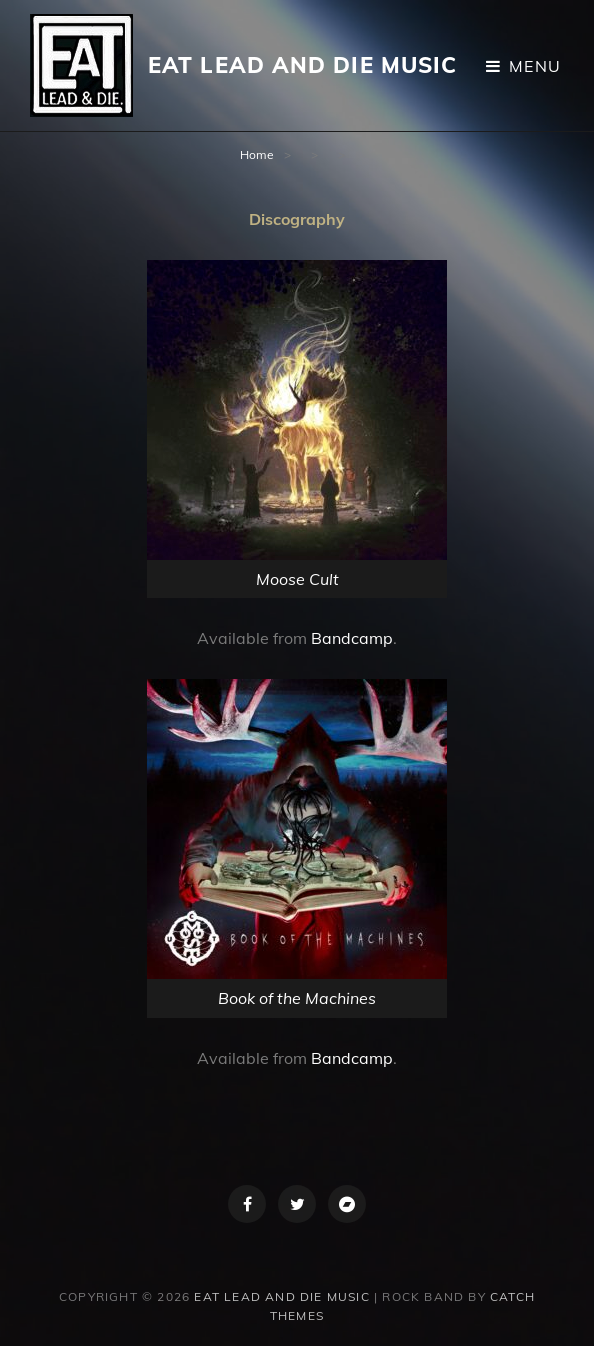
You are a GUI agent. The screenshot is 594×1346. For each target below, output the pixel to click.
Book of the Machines (297, 998)
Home (257, 154)
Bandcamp (352, 638)
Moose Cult (297, 579)
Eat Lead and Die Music (302, 65)
